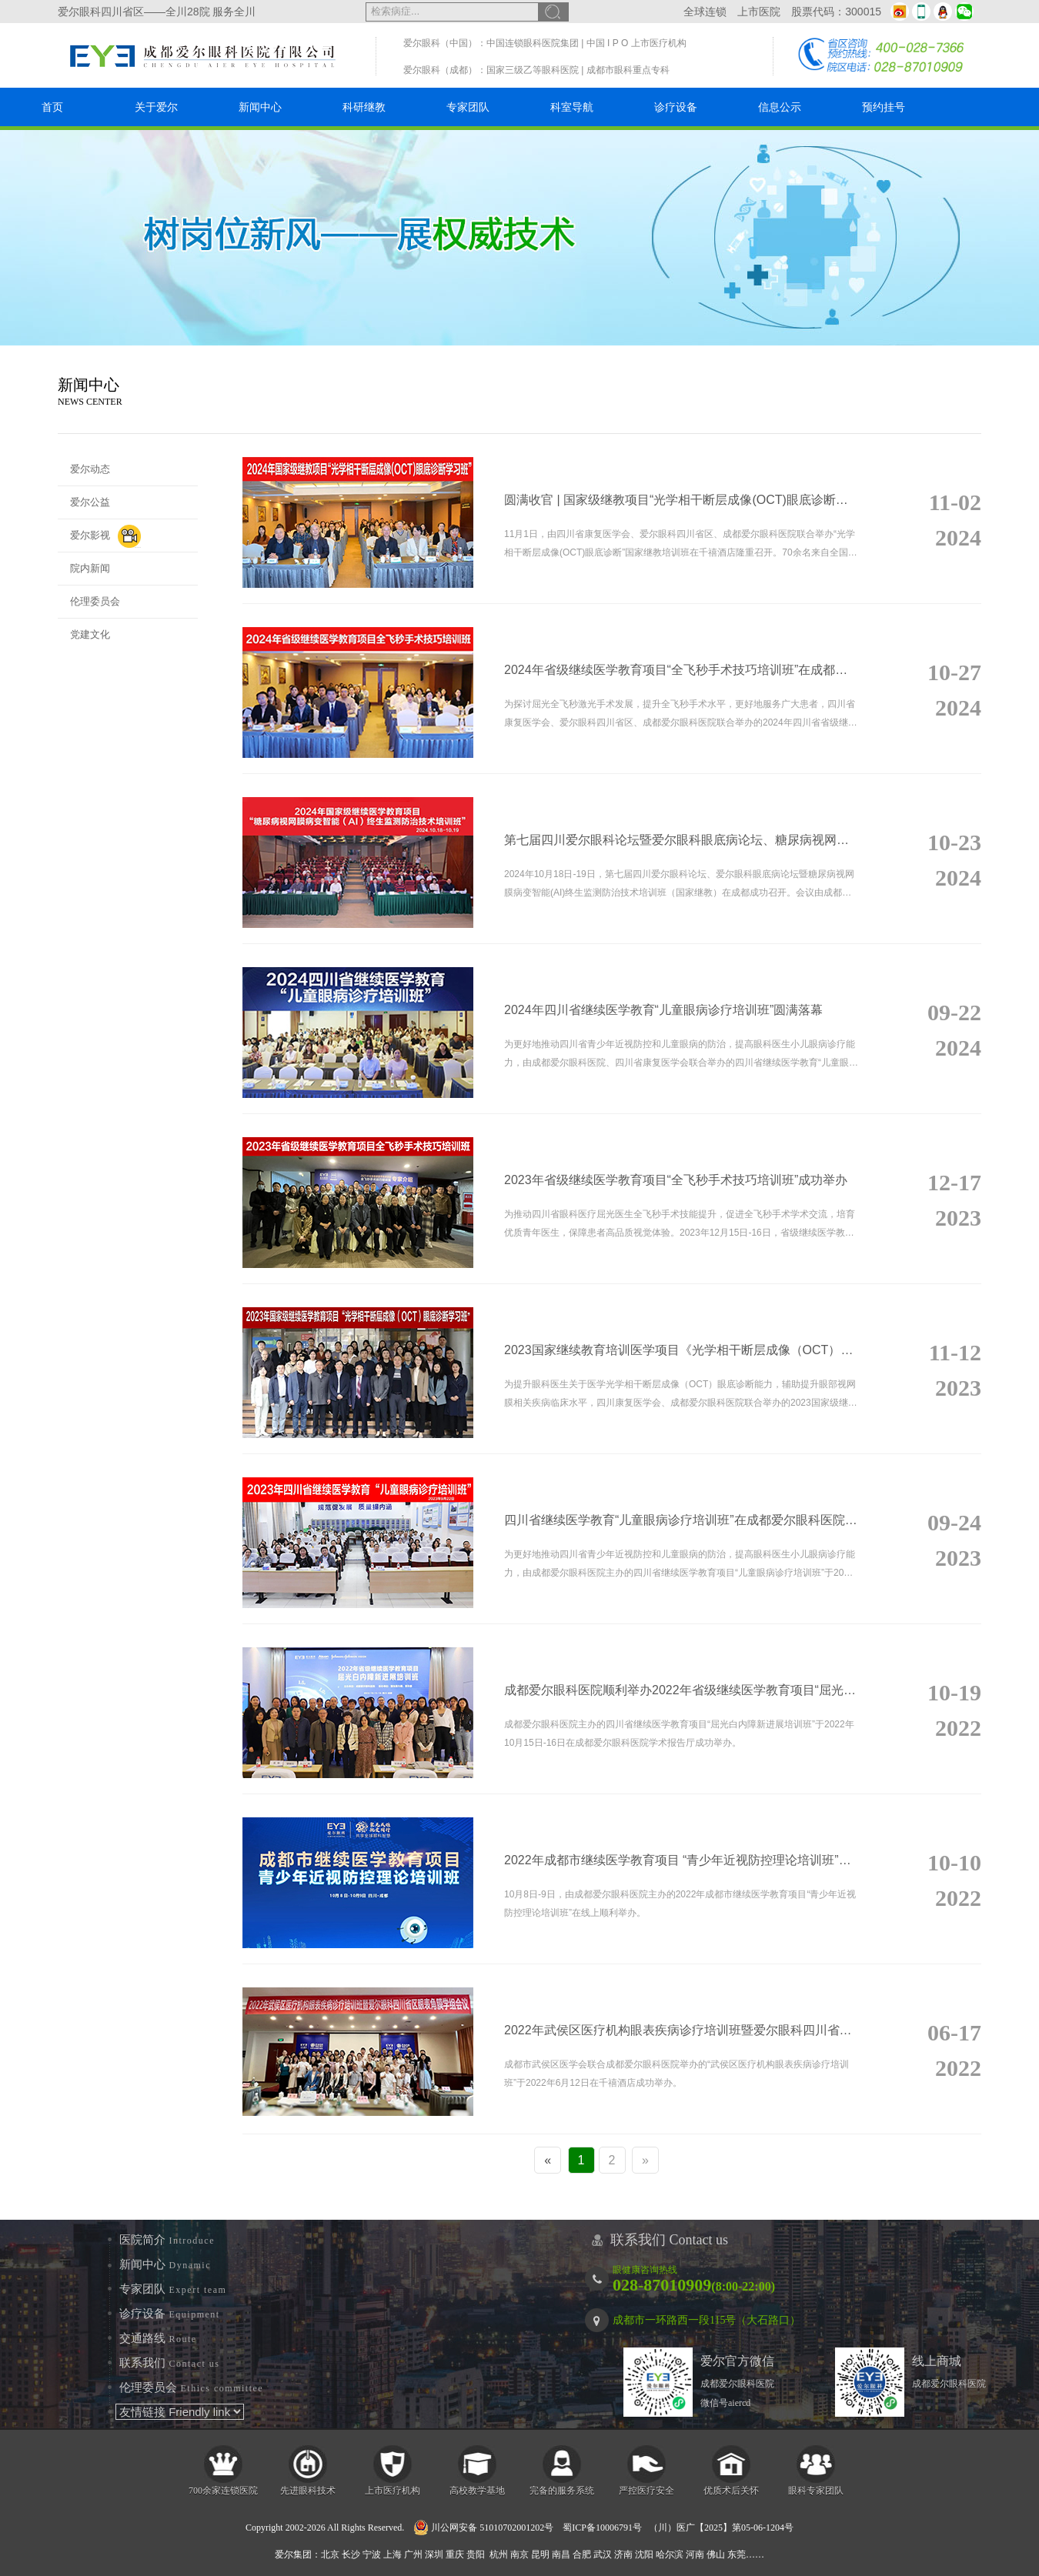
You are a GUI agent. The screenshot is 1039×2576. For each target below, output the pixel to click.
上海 (392, 2554)
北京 (330, 2554)
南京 (519, 2554)
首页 (52, 107)
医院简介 (167, 2240)
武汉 (602, 2554)
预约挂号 (883, 107)
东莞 (736, 2554)
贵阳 (475, 2554)
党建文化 (90, 634)
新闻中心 (260, 107)
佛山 (716, 2554)
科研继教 (364, 107)
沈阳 (644, 2554)
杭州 (498, 2554)
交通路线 (158, 2338)
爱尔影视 (105, 536)
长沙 (351, 2554)
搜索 (553, 12)
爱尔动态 (90, 469)
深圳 (434, 2554)
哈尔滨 (669, 2554)
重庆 (455, 2554)
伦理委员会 (95, 601)
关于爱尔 (156, 107)
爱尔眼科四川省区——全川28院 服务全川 (157, 11)
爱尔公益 (90, 502)
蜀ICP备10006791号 (602, 2527)
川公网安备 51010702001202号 (483, 2527)
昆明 (540, 2554)
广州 (413, 2554)
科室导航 (571, 107)
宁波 (371, 2554)
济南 (623, 2554)
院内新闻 (90, 568)
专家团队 (467, 107)
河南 (695, 2554)
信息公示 (779, 107)
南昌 (561, 2554)
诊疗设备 (675, 107)
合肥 (582, 2554)
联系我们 (169, 2363)
